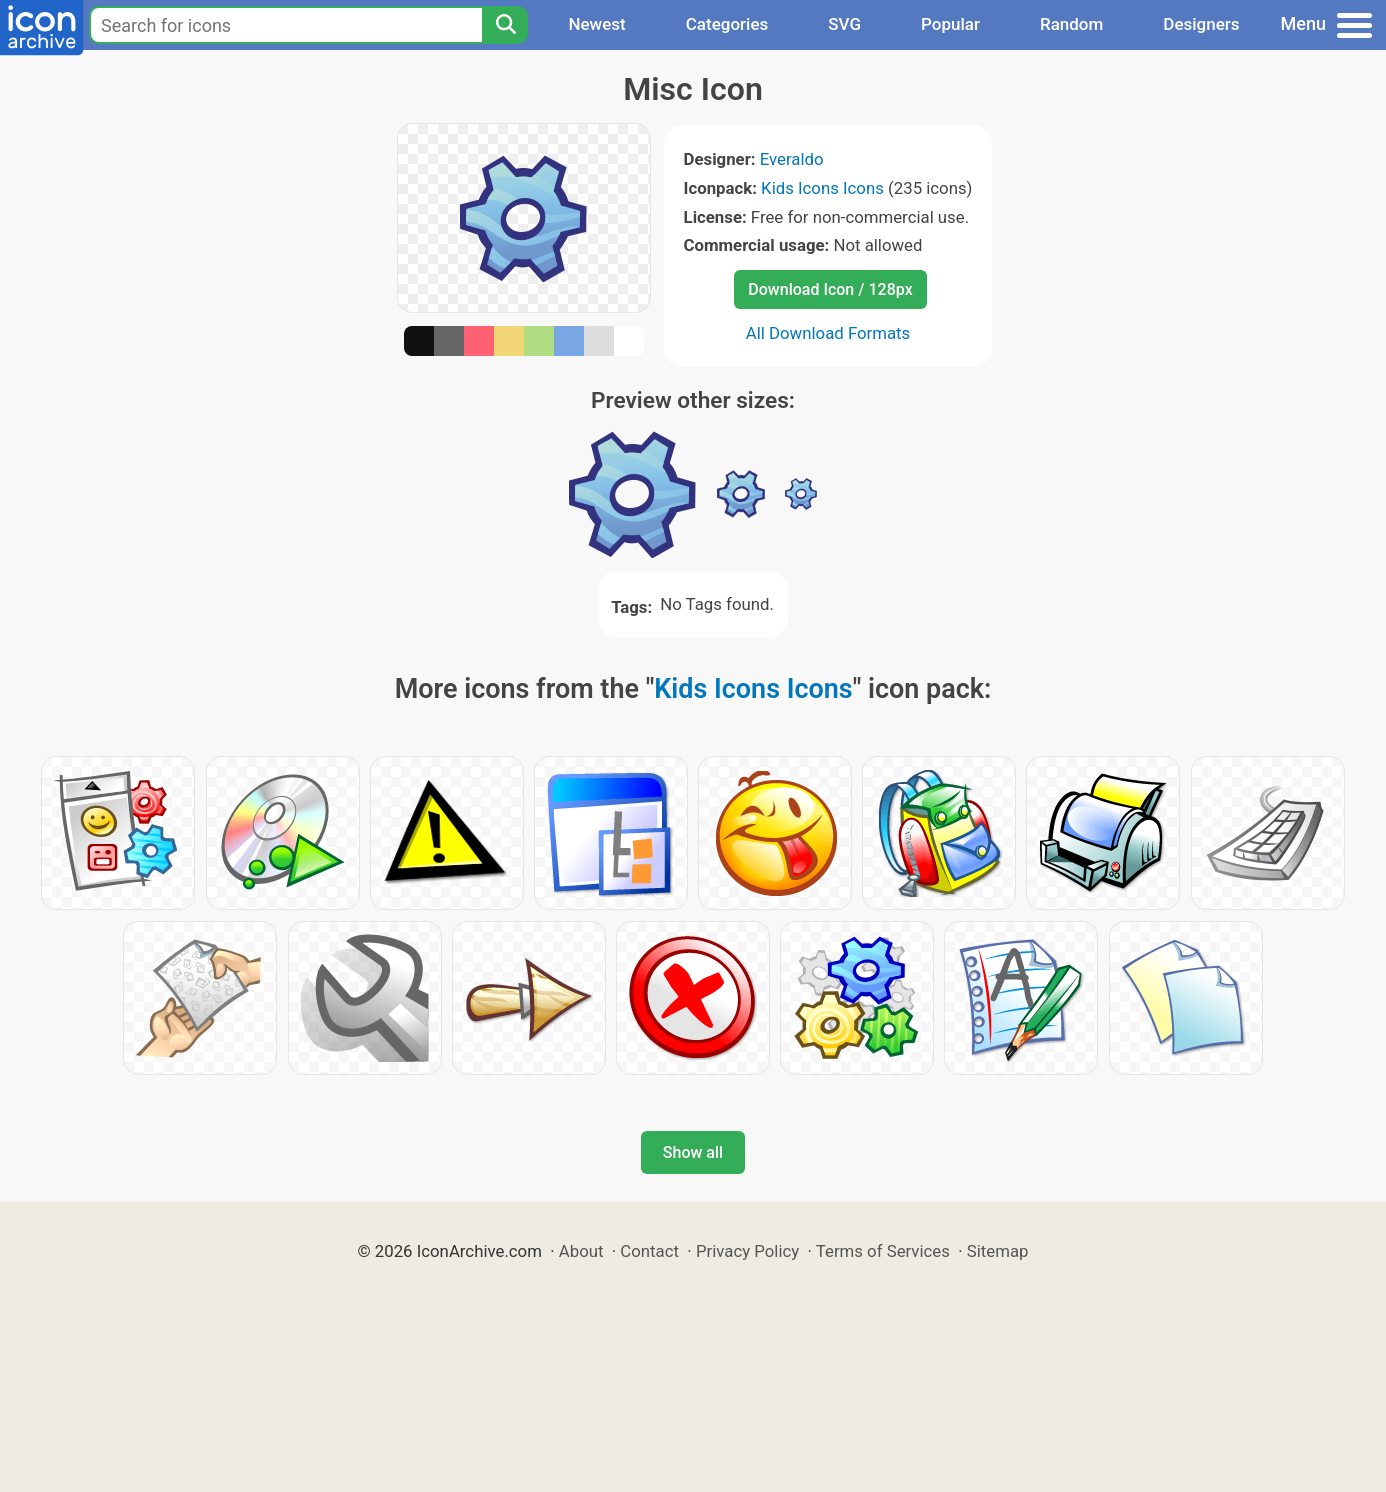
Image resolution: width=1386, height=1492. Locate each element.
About (581, 1251)
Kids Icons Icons (822, 188)
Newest (596, 24)
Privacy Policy (747, 1251)
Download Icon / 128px (830, 289)
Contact (649, 1251)
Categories (727, 24)
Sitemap (998, 1251)
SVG (844, 24)
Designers (1201, 24)
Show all (693, 1152)
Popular (950, 24)
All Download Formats (828, 333)
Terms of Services (883, 1251)
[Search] (505, 25)
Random (1071, 24)
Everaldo (792, 159)
